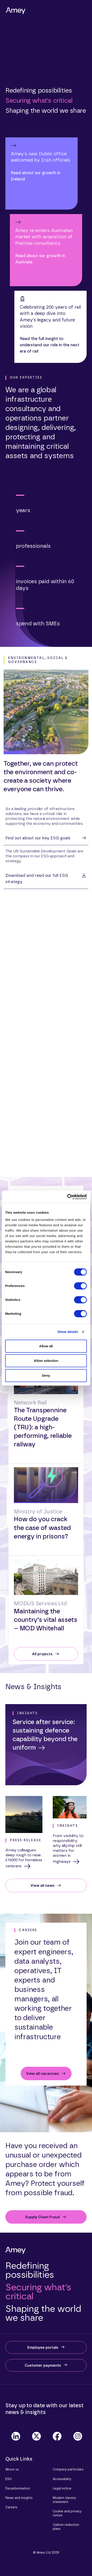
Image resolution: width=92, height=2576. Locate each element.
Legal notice (62, 2488)
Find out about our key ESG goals (37, 838)
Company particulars (68, 2469)
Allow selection (46, 1361)
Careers (11, 2507)
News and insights (19, 2498)
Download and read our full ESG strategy (36, 879)
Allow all (46, 1346)
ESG (8, 2479)
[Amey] (15, 10)
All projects (42, 1654)
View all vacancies (42, 2073)
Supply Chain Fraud (42, 2217)
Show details (67, 1332)
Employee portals (42, 2347)
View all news (43, 1885)
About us (12, 2469)
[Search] (67, 10)
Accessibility (62, 2479)
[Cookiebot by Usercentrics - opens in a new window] (67, 1197)
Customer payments (43, 2365)
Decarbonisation (17, 2488)
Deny (46, 1375)
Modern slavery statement (64, 2500)
